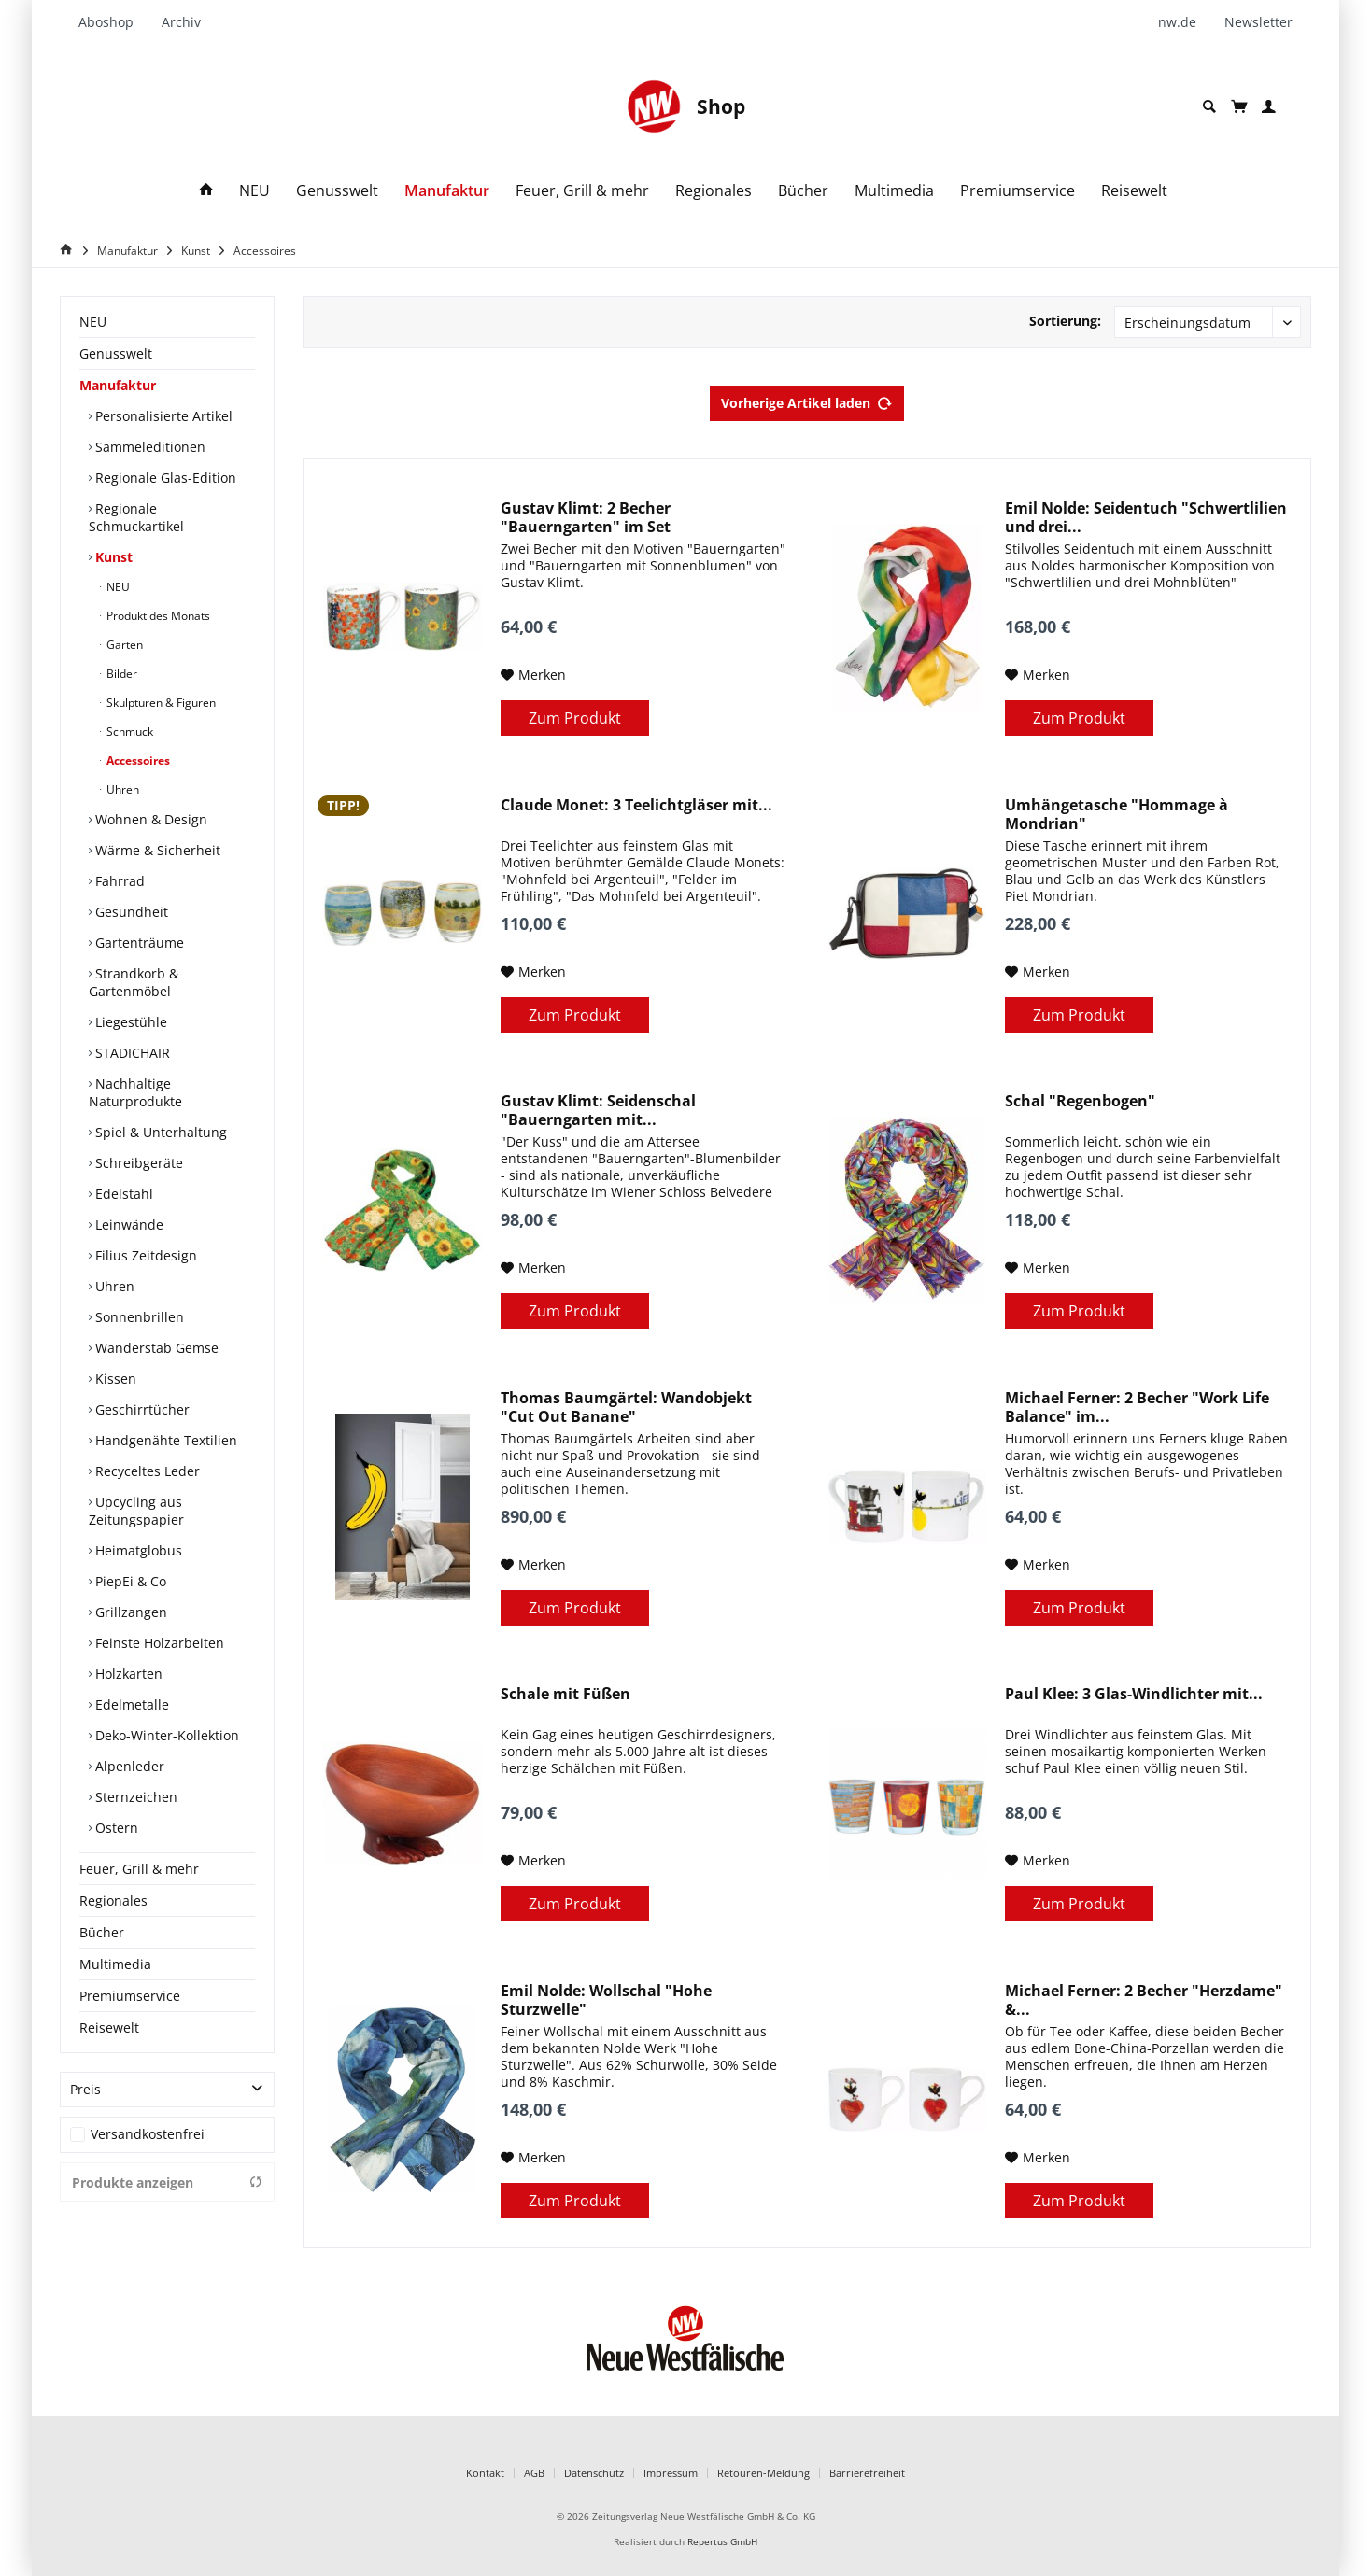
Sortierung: (1065, 321)
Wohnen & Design (149, 819)
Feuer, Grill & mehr (139, 1869)
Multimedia (115, 1964)
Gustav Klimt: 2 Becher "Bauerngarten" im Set (586, 517)
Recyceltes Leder (146, 1471)
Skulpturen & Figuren (160, 703)
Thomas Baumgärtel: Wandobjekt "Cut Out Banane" (626, 1407)
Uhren (121, 789)
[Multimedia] (894, 191)
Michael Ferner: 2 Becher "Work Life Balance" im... (1137, 1407)
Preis (85, 2089)
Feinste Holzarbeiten (158, 1643)
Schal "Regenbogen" (1080, 1101)
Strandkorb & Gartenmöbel (133, 982)
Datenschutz (594, 2473)
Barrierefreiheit (867, 2473)
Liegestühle (129, 1022)
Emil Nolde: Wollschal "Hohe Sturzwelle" (606, 2000)
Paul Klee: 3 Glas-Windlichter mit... (1134, 1694)
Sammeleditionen (148, 447)
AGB (534, 2473)
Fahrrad (118, 881)
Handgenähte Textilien (164, 1440)
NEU (92, 322)
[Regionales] (713, 191)
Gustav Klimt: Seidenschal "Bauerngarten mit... (598, 1110)
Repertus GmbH (722, 2542)
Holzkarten (127, 1673)
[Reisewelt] (1134, 191)
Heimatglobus (137, 1550)
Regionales (113, 1900)
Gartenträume (138, 942)
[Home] (69, 250)
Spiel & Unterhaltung (159, 1132)
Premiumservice (129, 1996)
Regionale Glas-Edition (164, 477)
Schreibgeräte (137, 1163)
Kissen (114, 1378)
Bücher (101, 1932)
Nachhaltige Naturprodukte (135, 1092)
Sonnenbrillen (138, 1317)
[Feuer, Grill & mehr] (582, 191)
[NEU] (254, 191)
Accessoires (137, 760)
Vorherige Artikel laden (807, 400)
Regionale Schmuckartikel (136, 517)
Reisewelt (109, 2027)
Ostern (115, 1828)
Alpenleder (128, 1766)
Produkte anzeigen (167, 2182)
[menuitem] (113, 22)
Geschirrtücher (141, 1409)
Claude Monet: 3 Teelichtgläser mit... (636, 805)
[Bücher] (803, 191)
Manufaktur (117, 385)
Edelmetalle (130, 1704)
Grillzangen (129, 1612)
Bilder (120, 674)
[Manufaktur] (446, 191)
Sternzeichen (134, 1797)
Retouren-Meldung (763, 2473)
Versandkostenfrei (148, 2134)
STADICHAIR (131, 1053)
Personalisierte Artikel (162, 416)
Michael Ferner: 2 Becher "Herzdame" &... (1143, 2000)
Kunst (112, 557)
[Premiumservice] (1017, 191)
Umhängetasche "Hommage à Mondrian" (1116, 814)
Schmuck (128, 731)
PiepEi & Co (129, 1581)
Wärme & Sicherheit (156, 850)
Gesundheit (130, 912)
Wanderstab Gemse (155, 1348)
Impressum (670, 2473)
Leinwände (127, 1224)
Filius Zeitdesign (144, 1255)
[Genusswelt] (337, 191)
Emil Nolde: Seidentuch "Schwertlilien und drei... (1146, 517)
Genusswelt (115, 353)
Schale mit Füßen (565, 1694)
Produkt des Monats (157, 616)
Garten (123, 645)
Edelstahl (122, 1194)
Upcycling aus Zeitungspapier (136, 1510)
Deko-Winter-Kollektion (165, 1735)
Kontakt (485, 2473)
